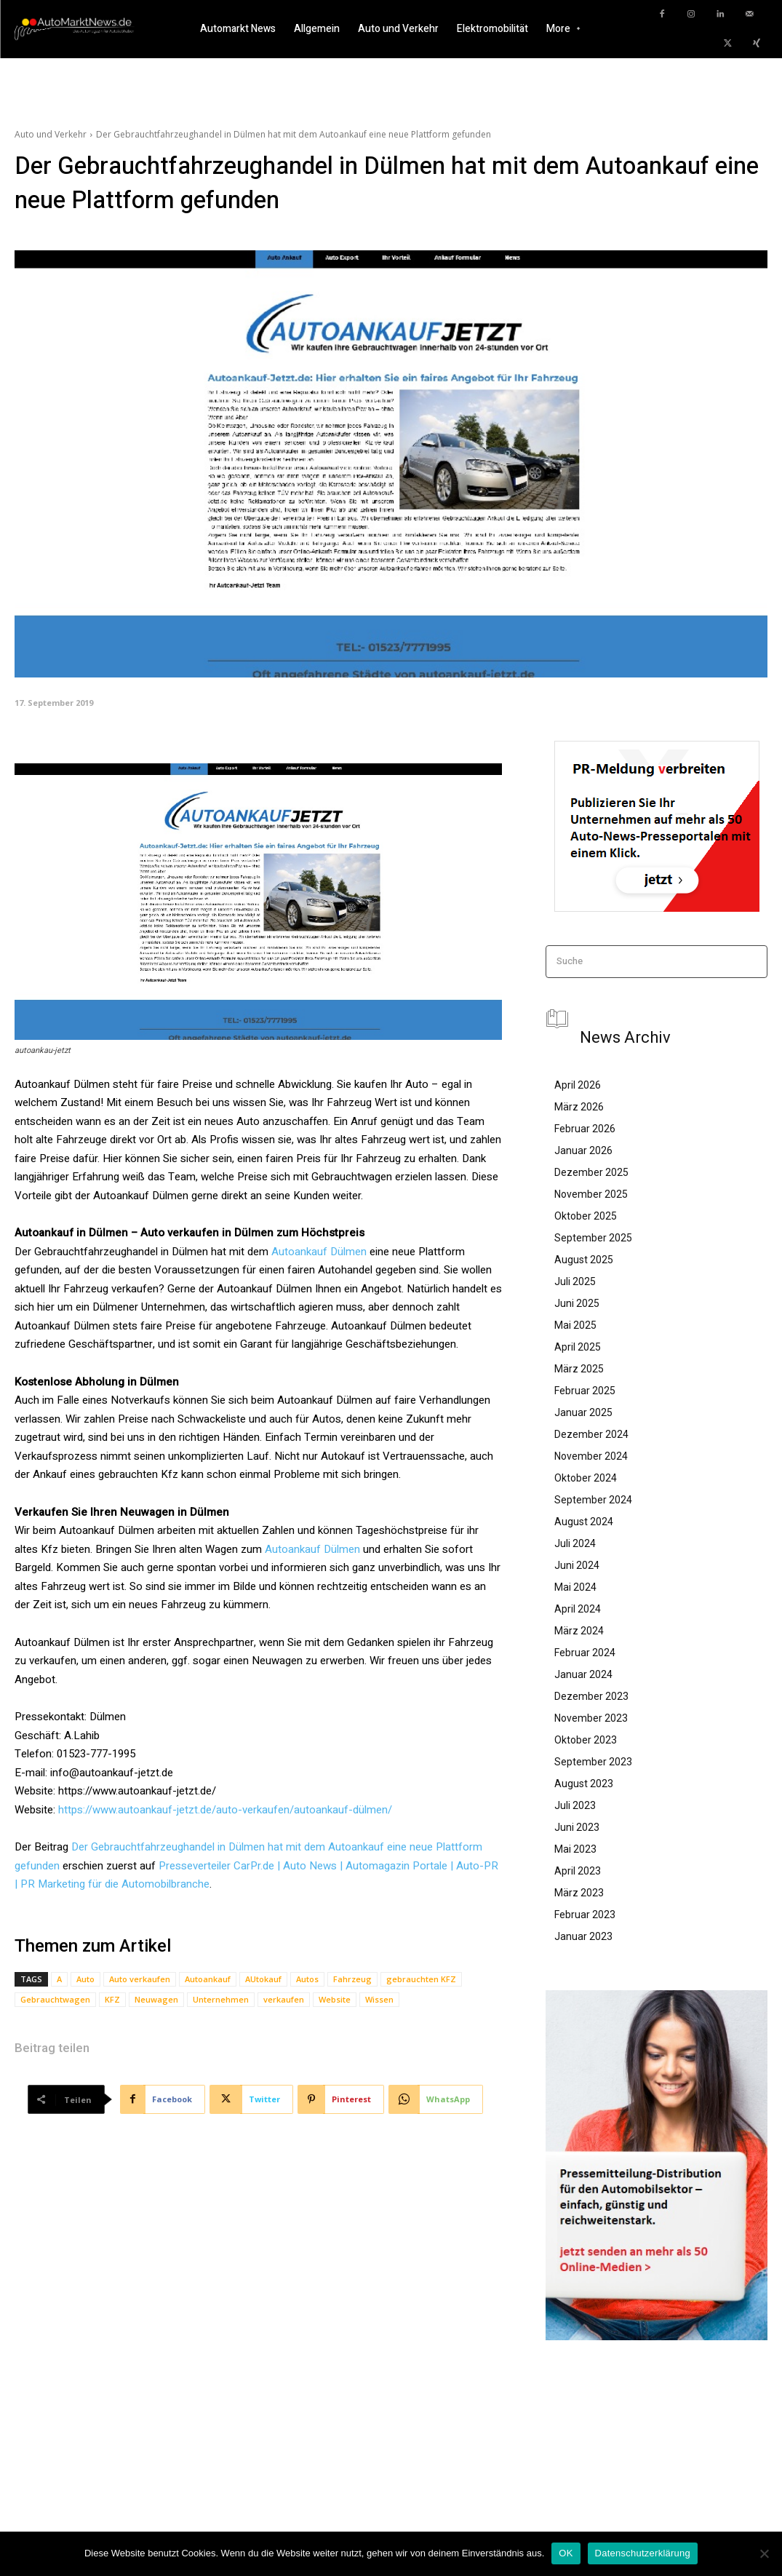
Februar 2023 (584, 1914)
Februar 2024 (584, 1652)
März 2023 (579, 1893)
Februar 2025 (584, 1390)
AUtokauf (263, 1978)
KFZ (112, 1999)
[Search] (751, 961)
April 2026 (577, 1085)
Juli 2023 (575, 1805)
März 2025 (579, 1369)
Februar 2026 (584, 1128)
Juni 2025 (576, 1303)
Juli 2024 (575, 1543)
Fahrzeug (352, 1978)
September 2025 (593, 1238)
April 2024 (577, 1609)
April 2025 (577, 1347)
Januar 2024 (583, 1674)
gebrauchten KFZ (421, 1978)
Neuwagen (156, 1999)
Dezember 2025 (591, 1172)
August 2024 (583, 1521)
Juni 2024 (576, 1565)
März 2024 (579, 1631)
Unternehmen (221, 1999)
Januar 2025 (583, 1412)
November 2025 (591, 1194)
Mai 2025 (575, 1325)
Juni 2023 (576, 1827)
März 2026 (579, 1107)
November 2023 (591, 1718)
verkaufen (283, 1999)
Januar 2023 (583, 1936)
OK (565, 2553)
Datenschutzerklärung (642, 2553)
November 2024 (591, 1456)
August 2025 (583, 1259)
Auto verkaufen (139, 1978)
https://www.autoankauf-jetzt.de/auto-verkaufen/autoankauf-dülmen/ (225, 1810)
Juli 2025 (575, 1281)
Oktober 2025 (585, 1216)
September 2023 (593, 1762)
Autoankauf (208, 1978)
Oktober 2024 (585, 1478)
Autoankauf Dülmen (319, 1252)
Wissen (379, 1999)
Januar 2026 (583, 1150)
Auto (85, 1978)
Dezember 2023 (591, 1696)
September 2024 (593, 1500)
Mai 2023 (575, 1849)
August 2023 (583, 1783)
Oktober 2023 (585, 1740)
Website (335, 1999)
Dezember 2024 (591, 1434)
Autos (307, 1978)
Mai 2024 (575, 1587)
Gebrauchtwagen (55, 1999)
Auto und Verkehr (51, 134)
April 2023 (577, 1871)
